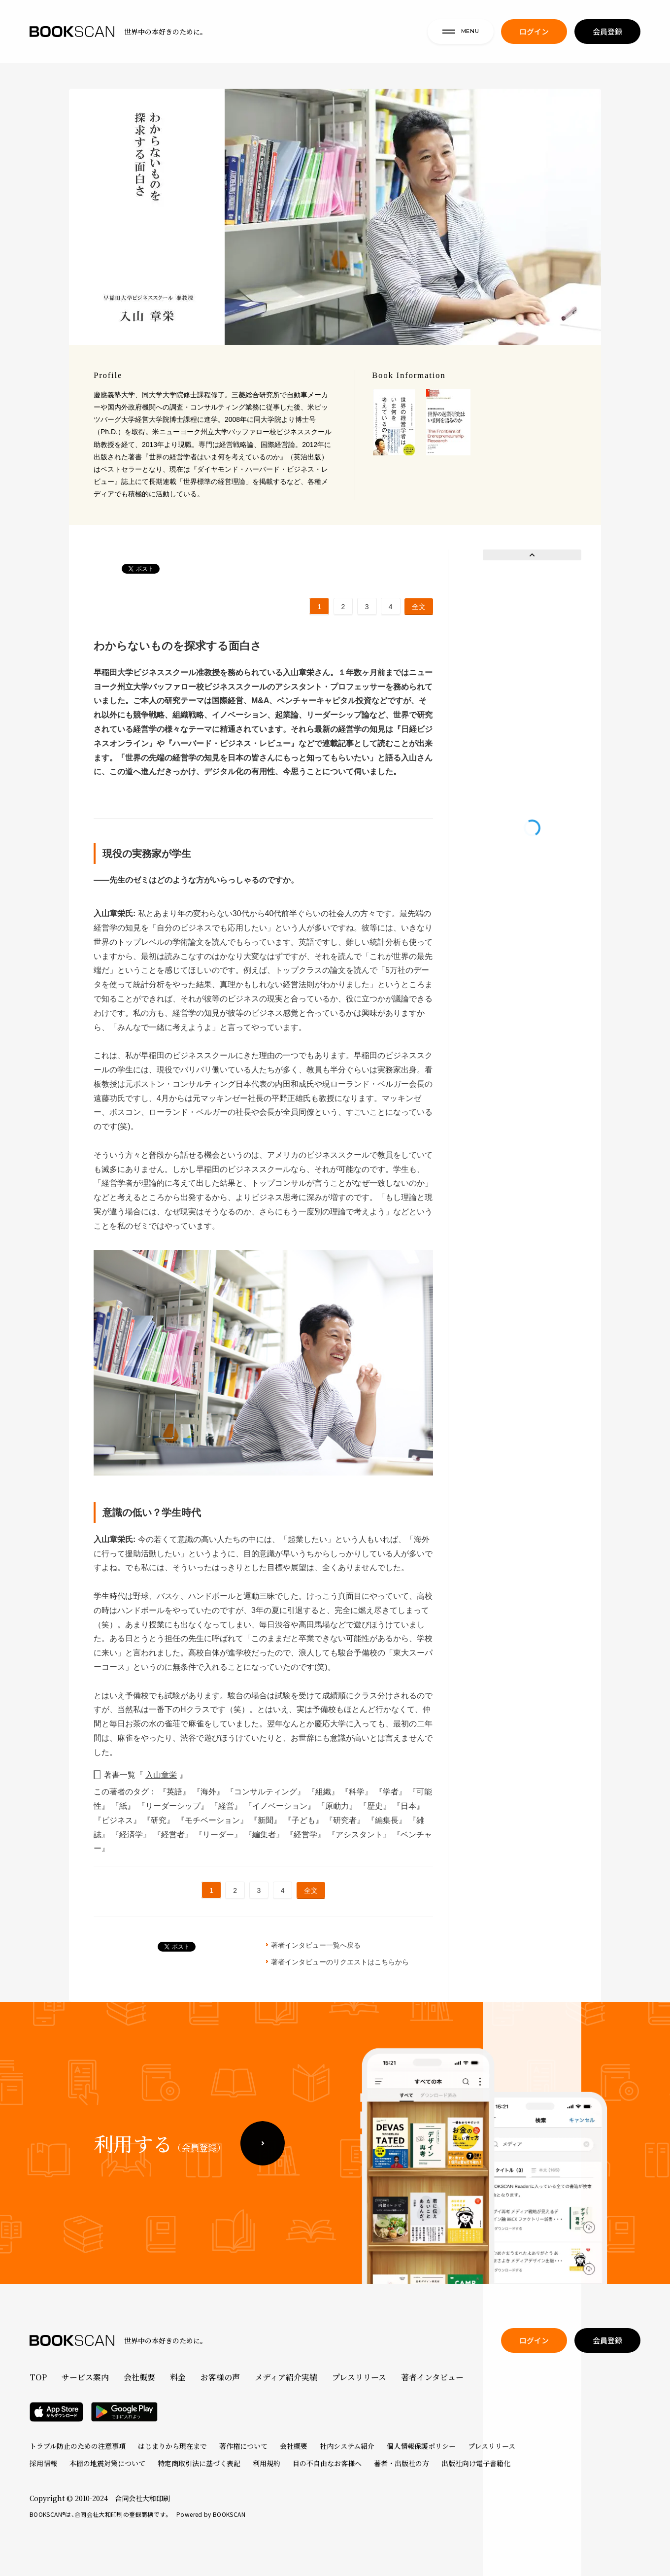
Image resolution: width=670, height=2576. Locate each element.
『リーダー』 (219, 1834)
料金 (178, 2377)
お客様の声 (220, 2377)
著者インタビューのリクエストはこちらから (340, 1961)
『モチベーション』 (213, 1820)
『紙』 (124, 1806)
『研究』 (159, 1820)
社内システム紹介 (347, 2446)
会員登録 (607, 35)
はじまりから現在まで (172, 2446)
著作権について (243, 2446)
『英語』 (175, 1791)
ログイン (534, 35)
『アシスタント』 (360, 1834)
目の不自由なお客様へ (327, 2463)
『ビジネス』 (118, 1820)
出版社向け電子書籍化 (475, 2463)
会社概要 (139, 2377)
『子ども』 (304, 1820)
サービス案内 (85, 2377)
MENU (460, 34)
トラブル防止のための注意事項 (78, 2446)
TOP (38, 2377)
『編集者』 (265, 1834)
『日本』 (408, 1806)
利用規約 (266, 2463)
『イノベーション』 (280, 1806)
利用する (160, 2172)
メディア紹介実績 (286, 2377)
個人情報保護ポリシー (421, 2446)
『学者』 (391, 1791)
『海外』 (209, 1791)
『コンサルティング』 (266, 1791)
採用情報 (43, 2463)
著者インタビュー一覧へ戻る (316, 1945)
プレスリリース (359, 2377)
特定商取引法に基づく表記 (199, 2463)
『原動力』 (338, 1806)
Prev (532, 555)
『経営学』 (306, 1834)
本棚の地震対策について (107, 2463)
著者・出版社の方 (401, 2463)
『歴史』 (376, 1806)
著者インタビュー (432, 2377)
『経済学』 (132, 1834)
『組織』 (324, 1791)
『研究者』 (346, 1820)
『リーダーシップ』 (173, 1806)
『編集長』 (387, 1820)
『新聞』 (266, 1820)
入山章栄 (161, 1775)
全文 (419, 607)
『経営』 (227, 1806)
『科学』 (357, 1791)
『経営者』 (174, 1834)
